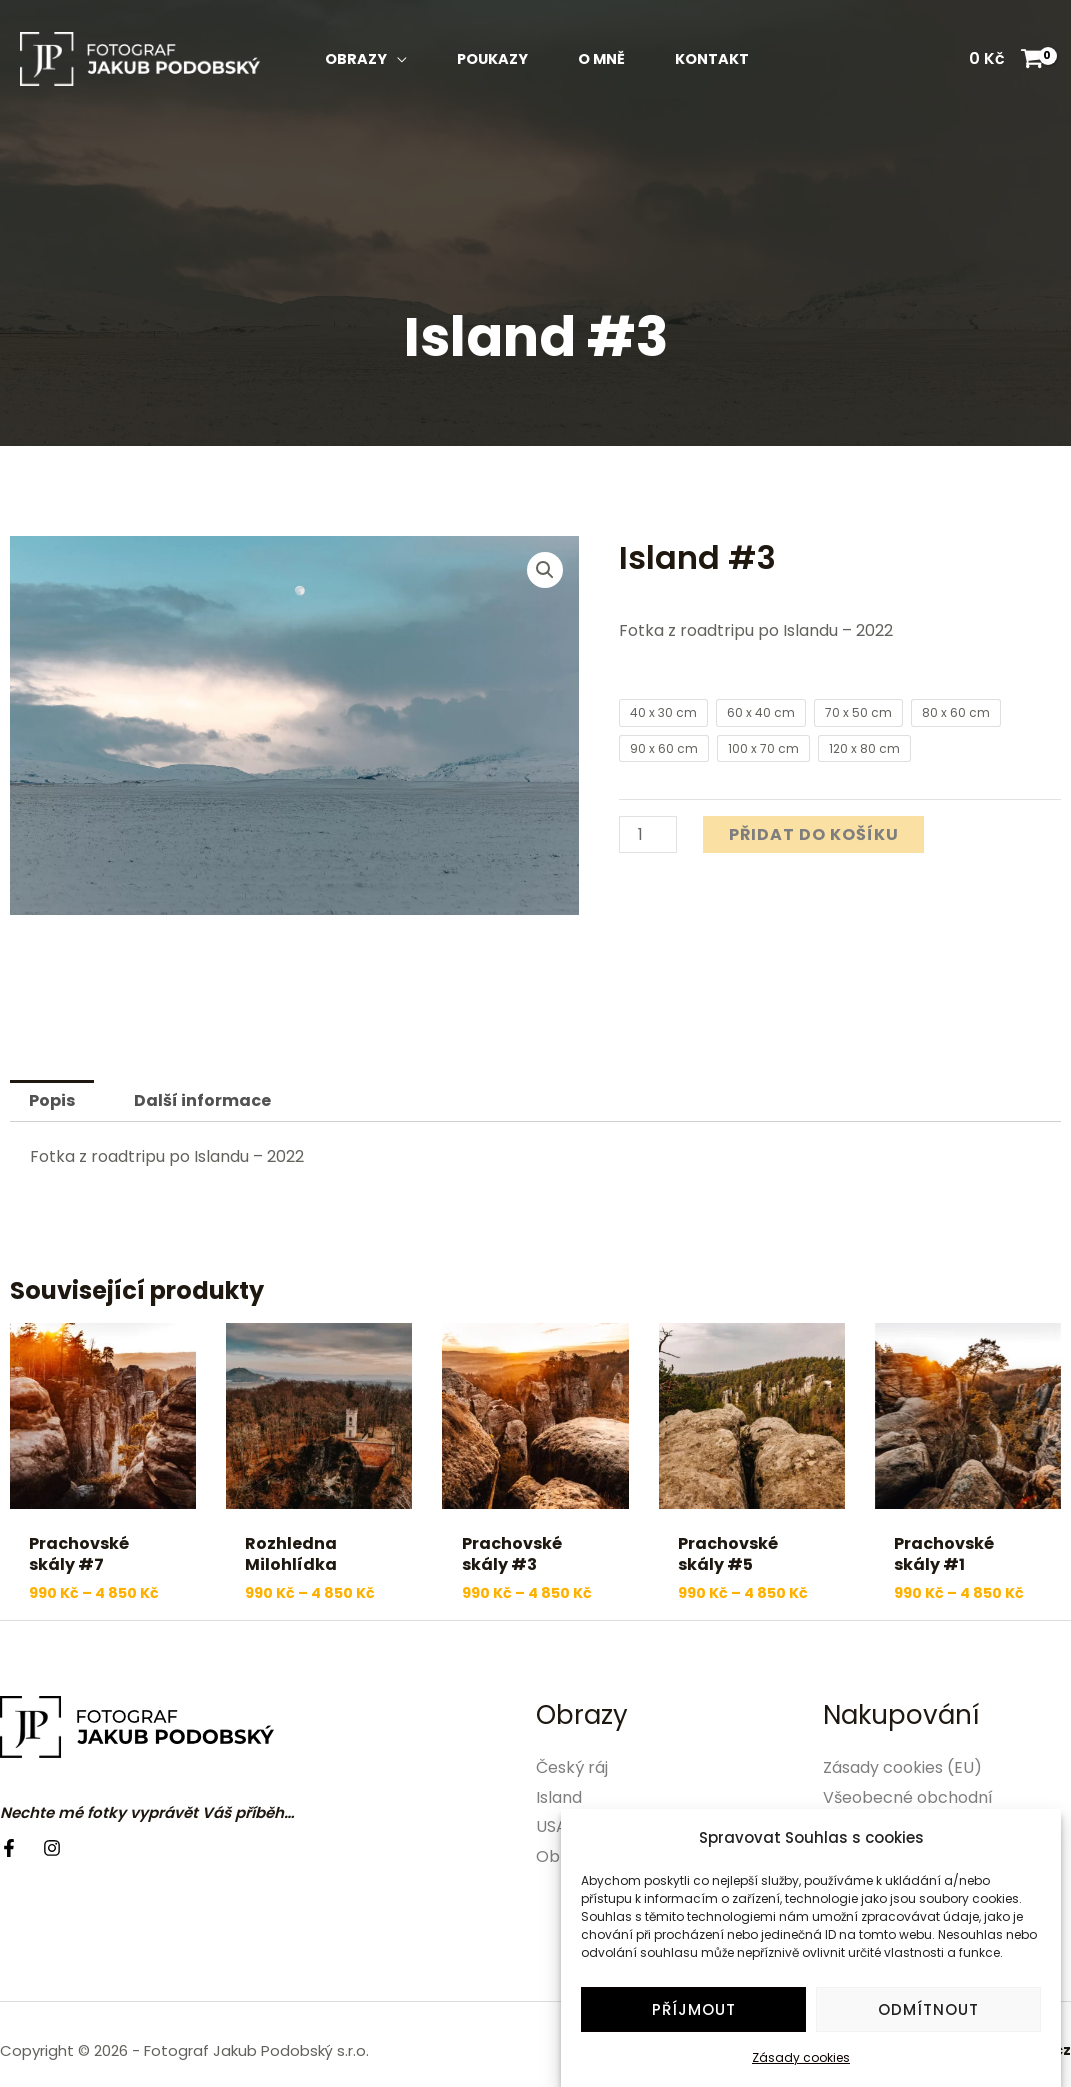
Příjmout (694, 2020)
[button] (545, 570)
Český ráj (572, 1767)
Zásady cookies (801, 2068)
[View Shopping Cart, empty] (1005, 59)
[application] (397, 59)
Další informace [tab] (202, 1100)
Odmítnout (928, 2020)
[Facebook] (9, 1848)
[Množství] (648, 834)
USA (551, 1826)
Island (559, 1797)
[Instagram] (52, 1848)
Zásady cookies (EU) (902, 1767)
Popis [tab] (52, 1100)
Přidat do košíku (814, 834)
